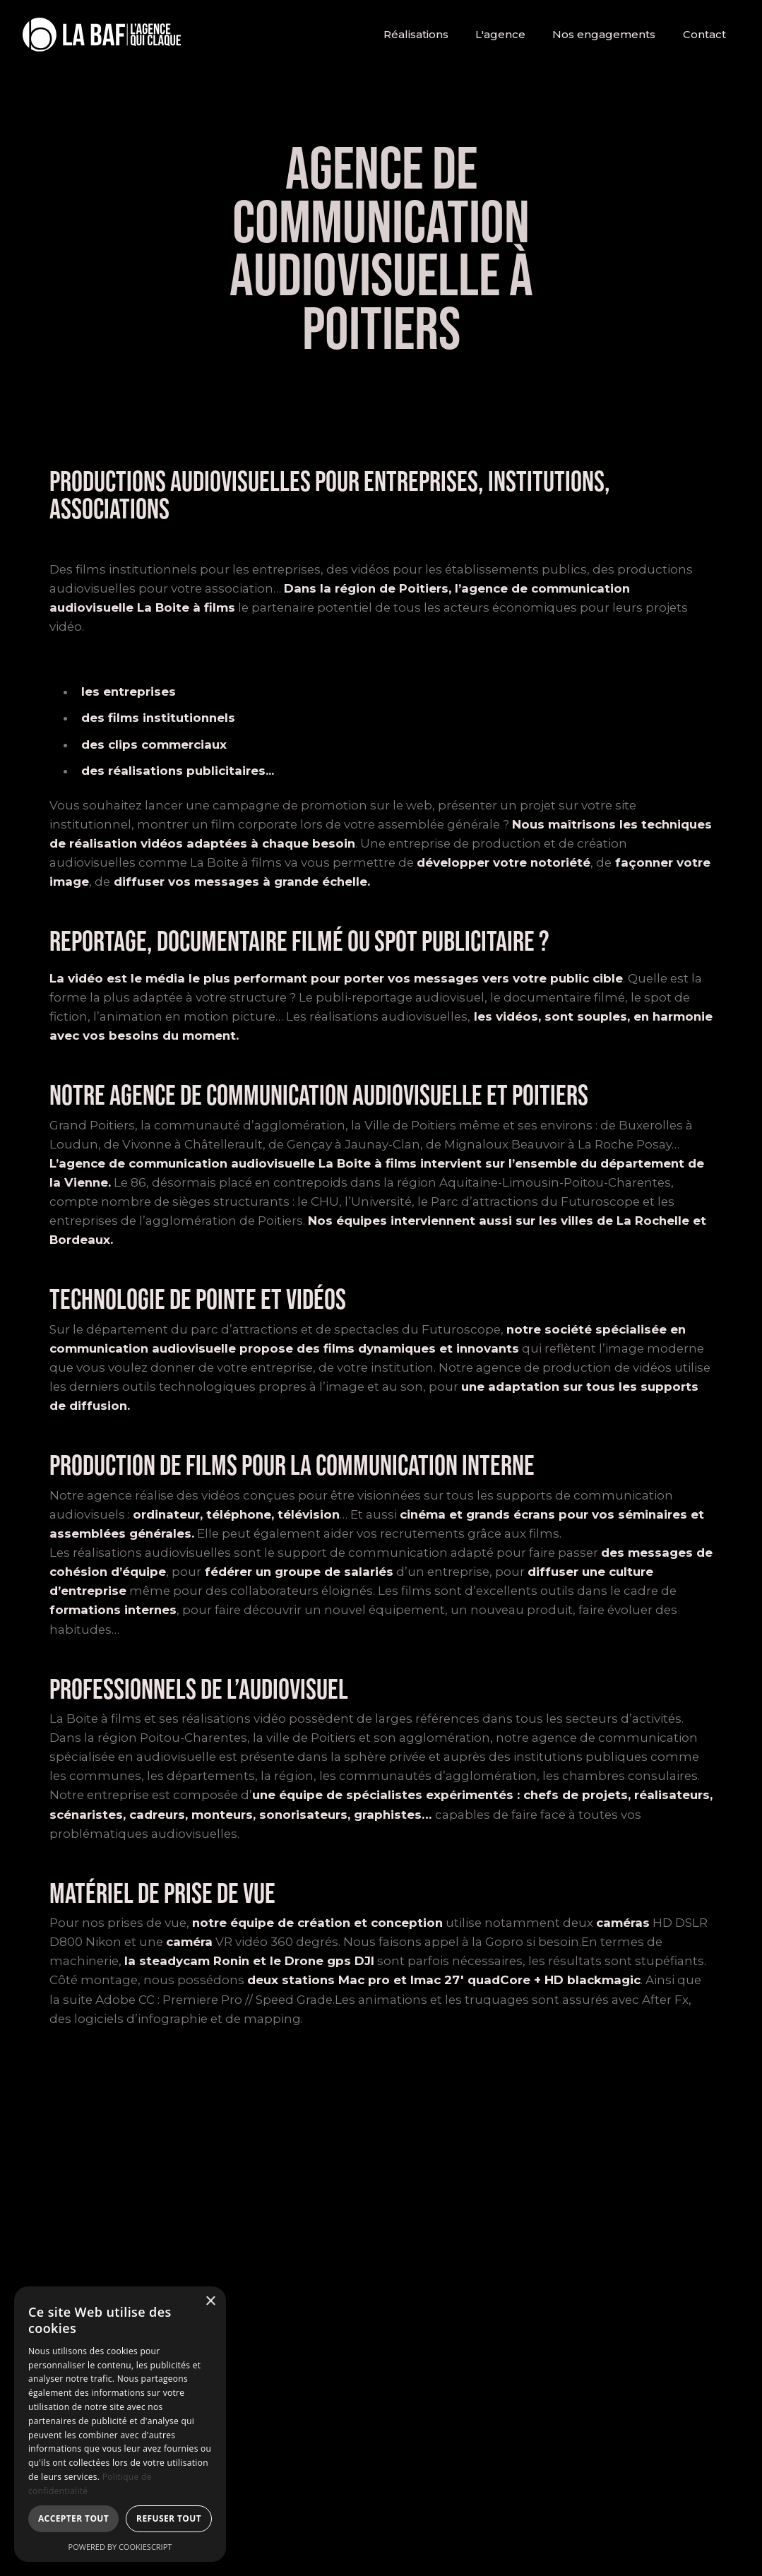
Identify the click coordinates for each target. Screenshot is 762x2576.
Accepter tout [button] (73, 2518)
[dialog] (120, 2424)
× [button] (210, 2301)
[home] (102, 35)
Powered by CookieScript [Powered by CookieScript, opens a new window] (120, 2546)
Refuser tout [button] (168, 2518)
